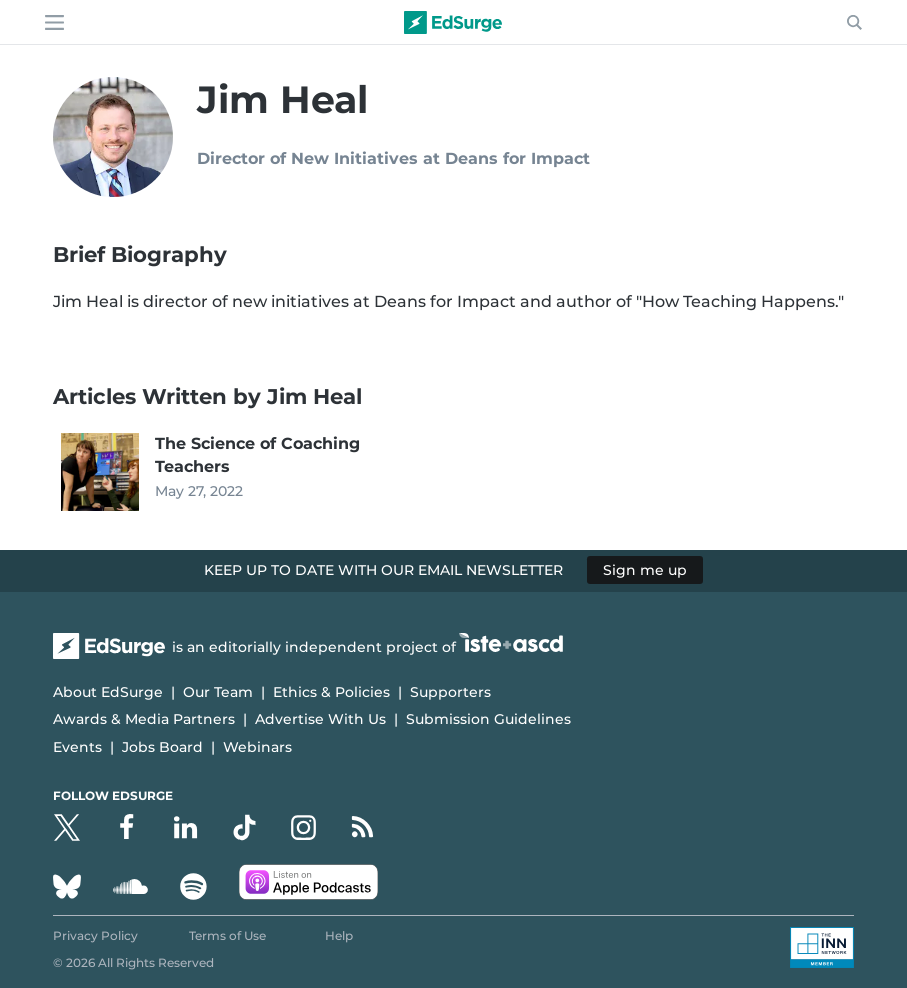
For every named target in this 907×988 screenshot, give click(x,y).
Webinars (257, 747)
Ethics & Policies (331, 692)
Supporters (450, 692)
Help (339, 935)
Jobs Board (162, 747)
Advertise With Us (320, 719)
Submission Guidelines (488, 719)
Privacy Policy (95, 935)
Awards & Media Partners (144, 719)
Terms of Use (227, 935)
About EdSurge (108, 692)
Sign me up (645, 570)
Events (77, 747)
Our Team (218, 692)
